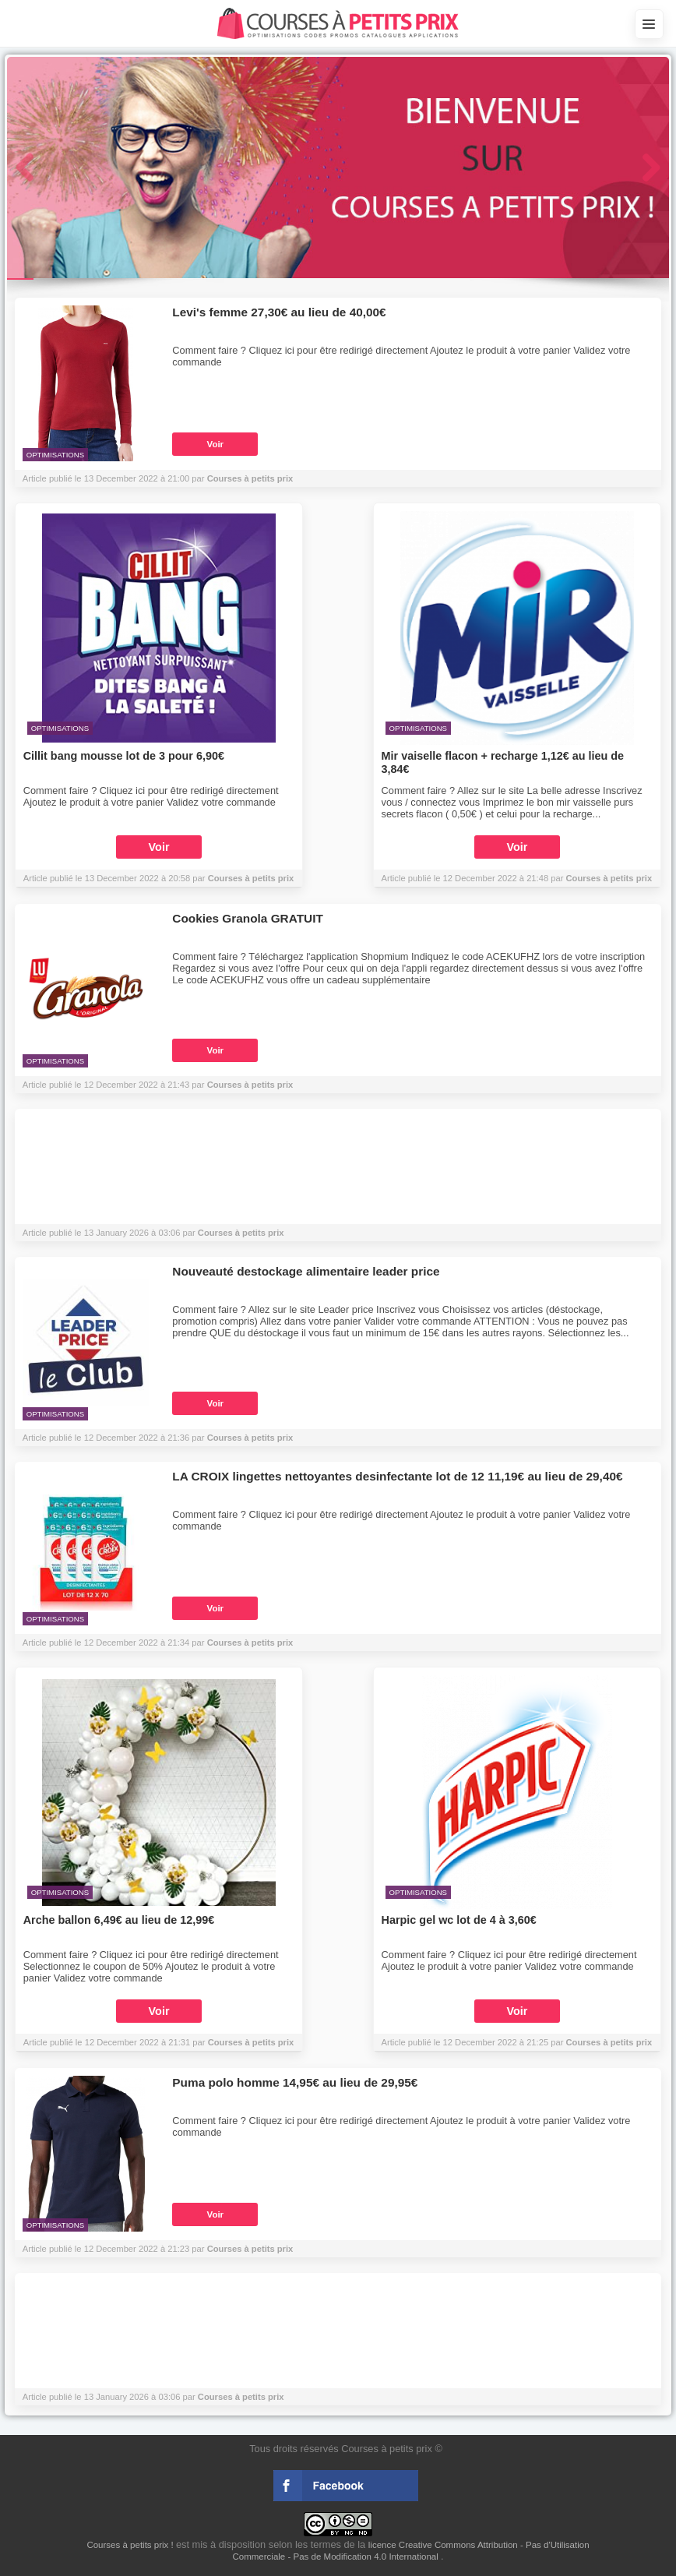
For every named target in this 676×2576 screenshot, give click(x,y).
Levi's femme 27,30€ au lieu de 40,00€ (279, 312)
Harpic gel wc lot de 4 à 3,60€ (459, 1920)
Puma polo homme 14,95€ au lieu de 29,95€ (294, 2082)
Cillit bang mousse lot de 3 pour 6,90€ (123, 756)
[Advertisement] (338, 1170)
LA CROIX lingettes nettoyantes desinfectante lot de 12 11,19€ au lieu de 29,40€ (397, 1476)
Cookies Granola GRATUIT (247, 918)
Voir (215, 444)
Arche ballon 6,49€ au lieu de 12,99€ (119, 1920)
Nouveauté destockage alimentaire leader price (305, 1271)
